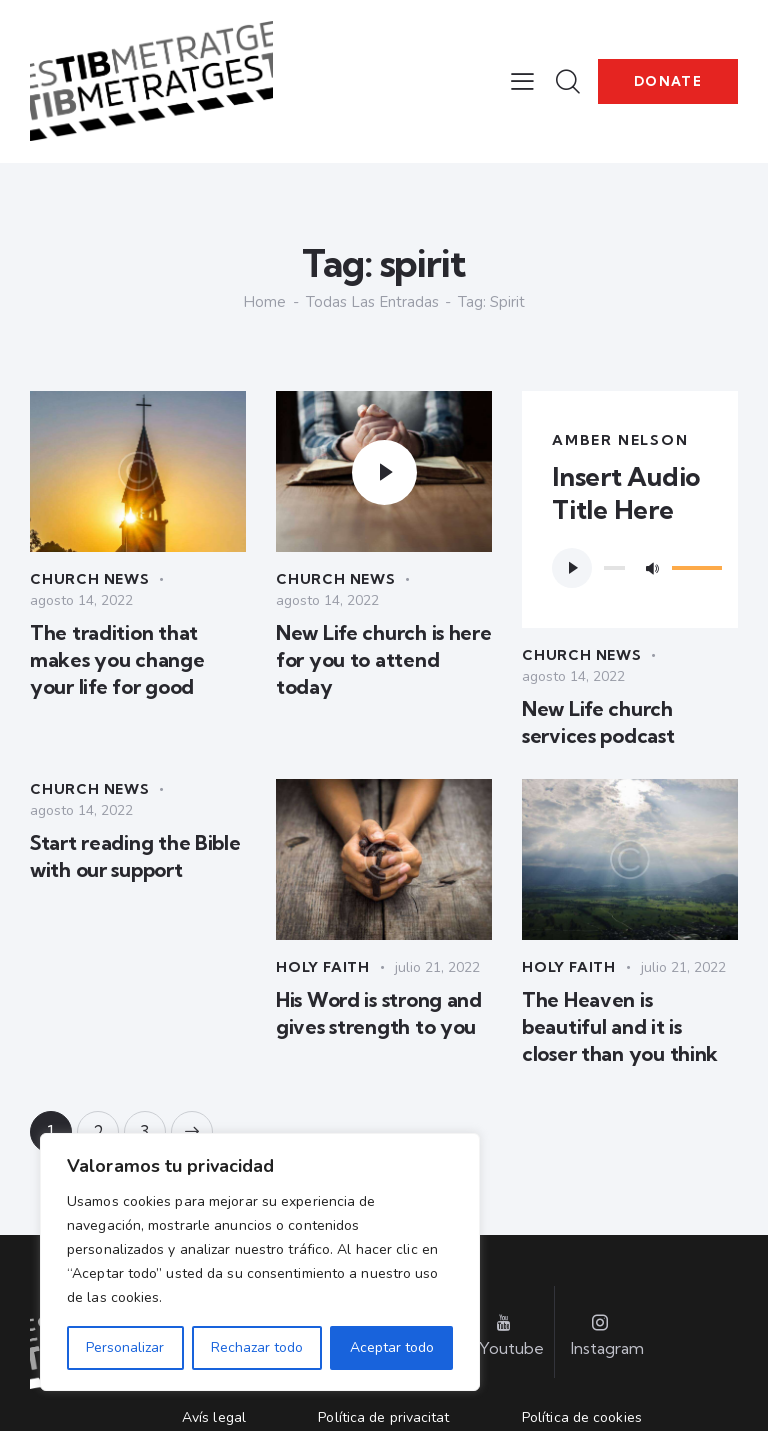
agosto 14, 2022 (81, 600)
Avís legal (214, 1417)
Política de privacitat (383, 1417)
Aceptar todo (392, 1347)
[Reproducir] (572, 568)
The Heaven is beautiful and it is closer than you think (620, 1026)
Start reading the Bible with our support (135, 856)
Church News (90, 579)
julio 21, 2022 (437, 967)
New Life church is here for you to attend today (384, 659)
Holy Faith (323, 967)
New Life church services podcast (598, 722)
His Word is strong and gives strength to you (379, 1013)
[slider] (614, 568)
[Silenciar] (652, 568)
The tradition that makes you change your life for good (117, 659)
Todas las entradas (372, 302)
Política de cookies (582, 1417)
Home (264, 302)
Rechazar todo (257, 1347)
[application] (630, 568)
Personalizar (125, 1347)
